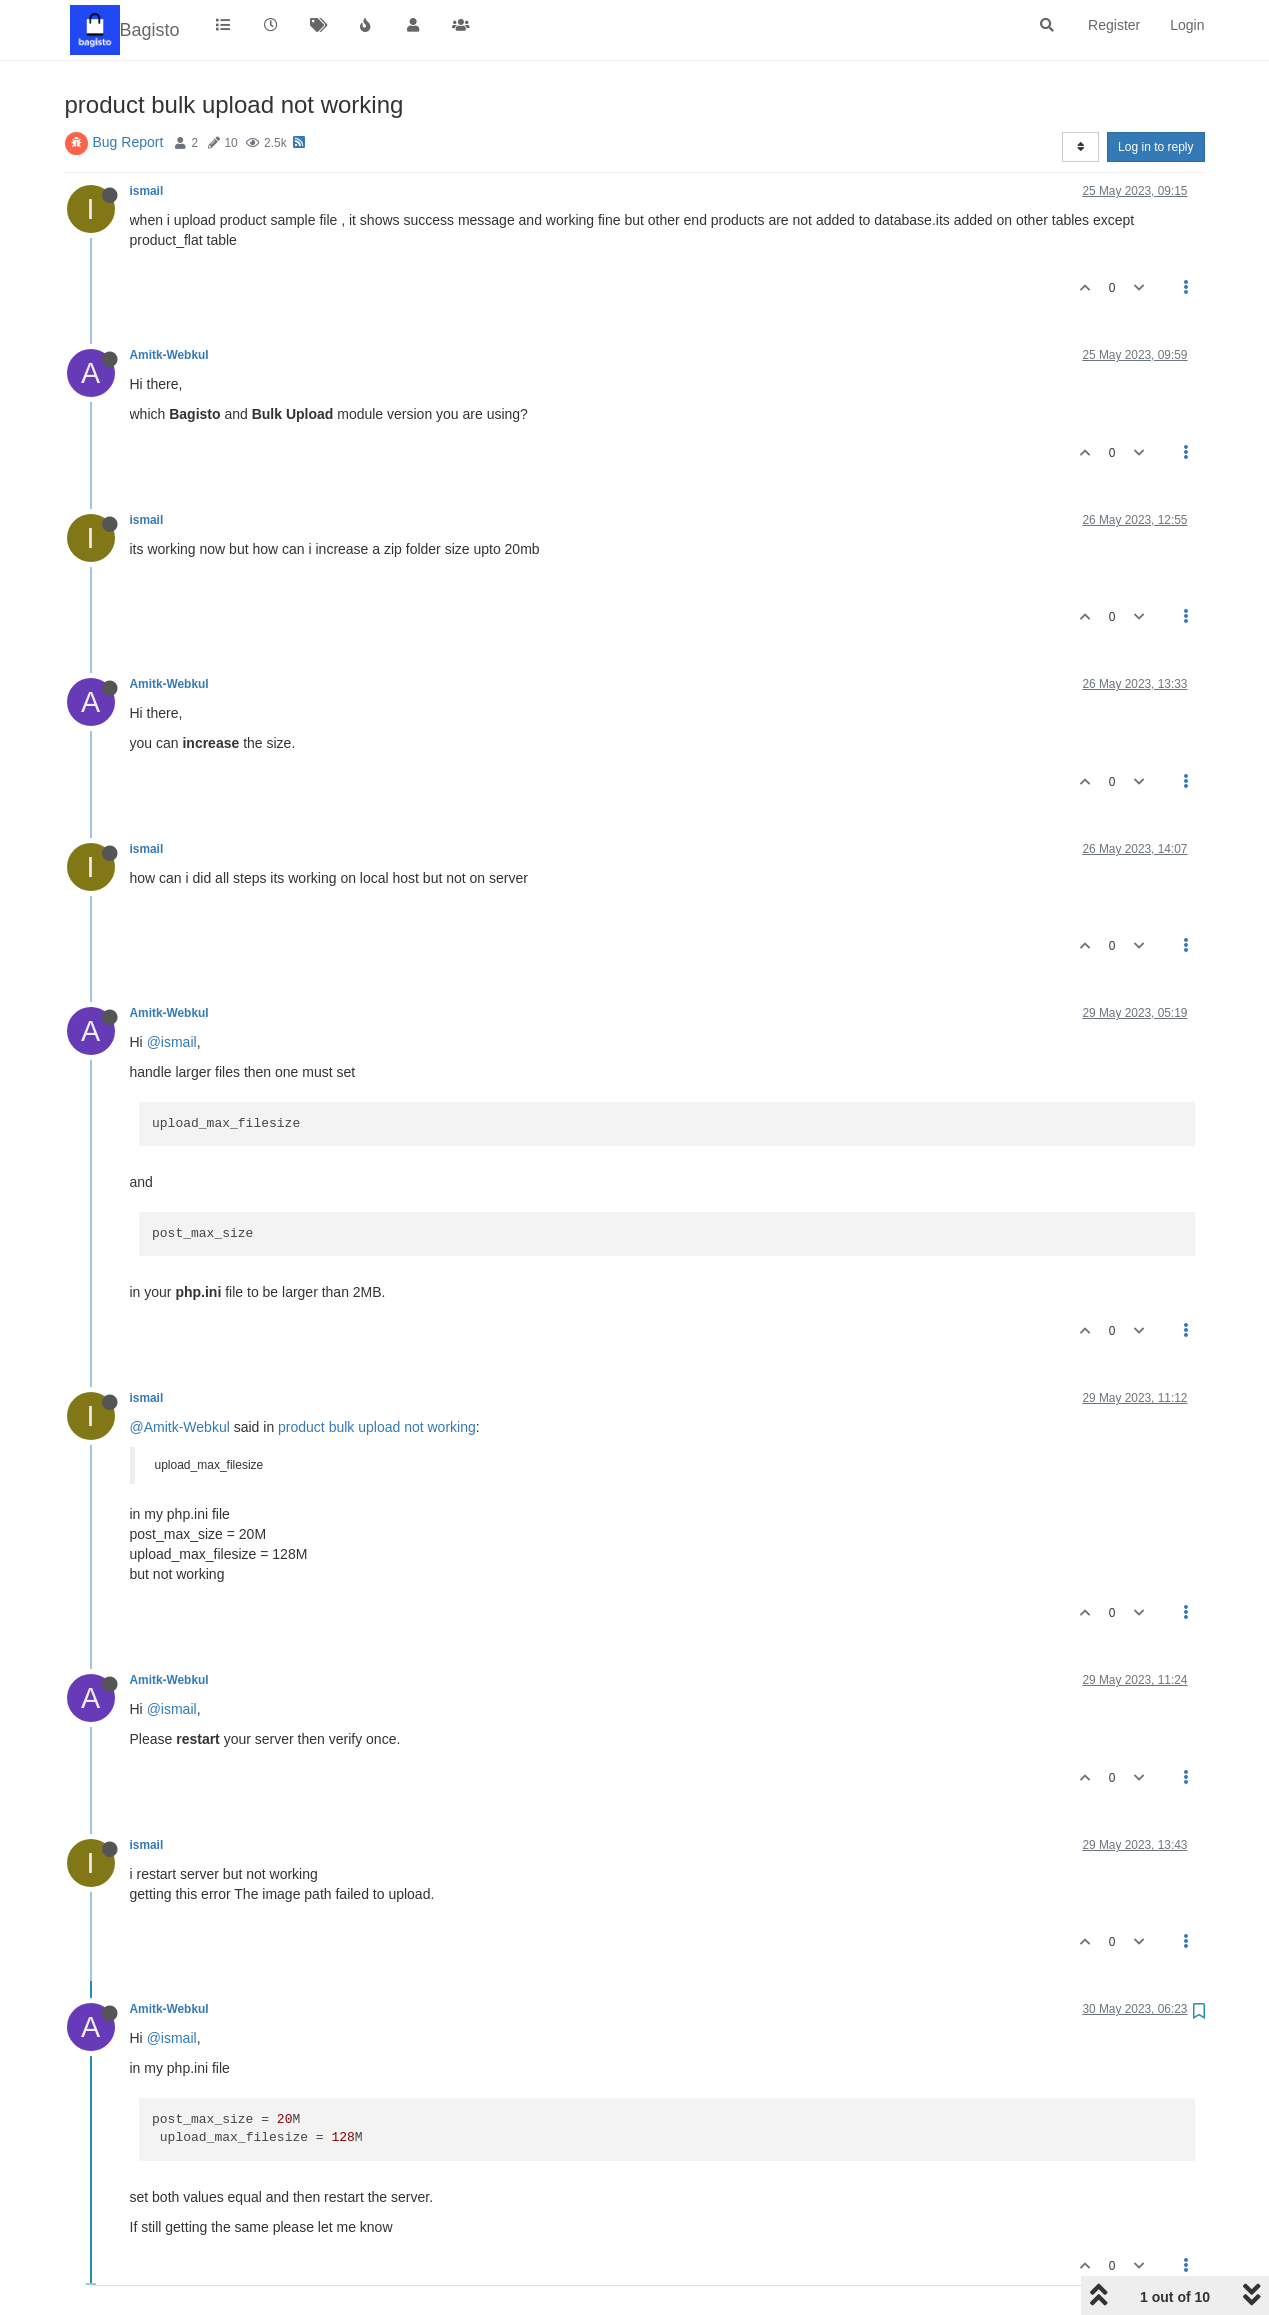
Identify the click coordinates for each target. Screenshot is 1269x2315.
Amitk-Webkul (169, 355)
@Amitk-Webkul (180, 1427)
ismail (147, 191)
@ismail (172, 1042)
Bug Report (128, 142)
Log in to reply (1155, 147)
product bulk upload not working (377, 1427)
